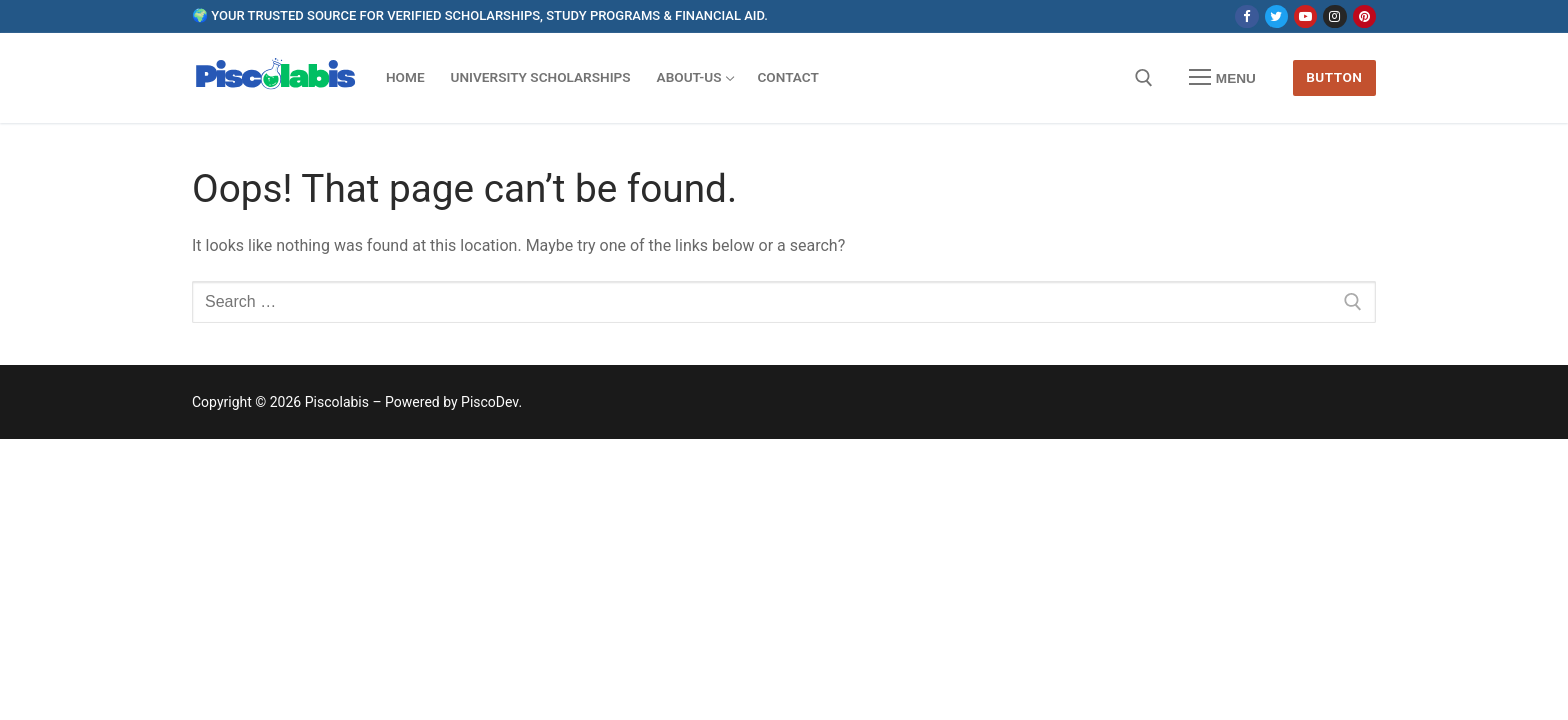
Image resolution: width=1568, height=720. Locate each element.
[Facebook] (1246, 16)
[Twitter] (1276, 16)
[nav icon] (1223, 78)
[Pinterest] (1364, 16)
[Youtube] (1305, 16)
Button (1334, 77)
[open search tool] (1144, 78)
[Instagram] (1334, 16)
